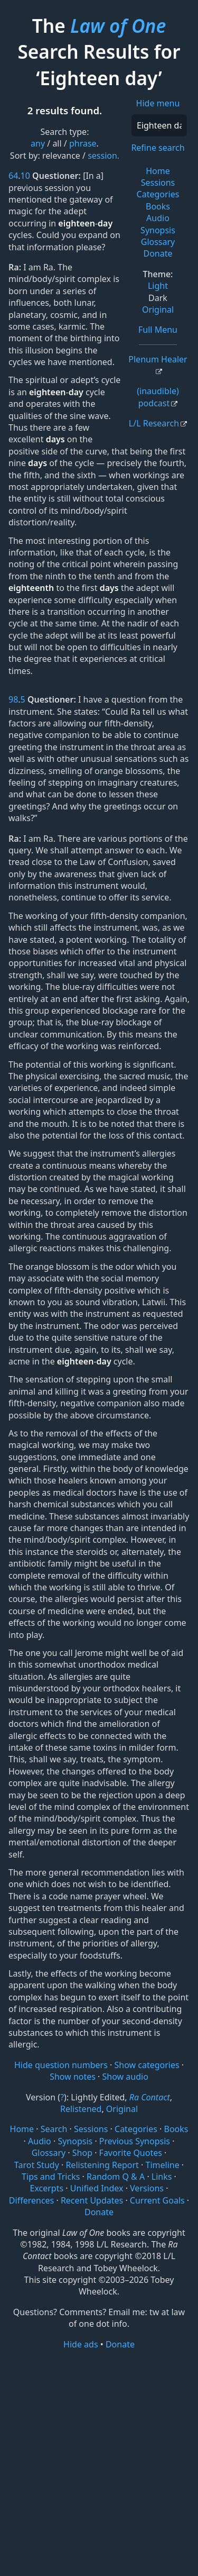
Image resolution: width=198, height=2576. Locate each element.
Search (54, 2129)
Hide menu (158, 103)
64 (13, 175)
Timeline (163, 2165)
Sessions (158, 182)
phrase (83, 143)
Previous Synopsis (134, 2141)
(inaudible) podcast (157, 396)
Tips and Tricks (51, 2176)
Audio (157, 218)
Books (158, 206)
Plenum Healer (157, 359)
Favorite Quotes (130, 2153)
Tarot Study (36, 2165)
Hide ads (80, 2344)
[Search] (159, 125)
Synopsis (157, 230)
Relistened (80, 2109)
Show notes (73, 2076)
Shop (82, 2153)
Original (158, 309)
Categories (158, 194)
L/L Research (154, 423)
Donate (157, 253)
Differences (31, 2200)
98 (13, 699)
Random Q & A (116, 2176)
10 (25, 175)
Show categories (146, 2065)
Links (162, 2176)
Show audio (125, 2076)
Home (158, 171)
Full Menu (157, 329)
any (38, 143)
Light (158, 286)
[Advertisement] (99, 2462)
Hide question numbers (61, 2065)
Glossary (158, 242)
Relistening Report (101, 2165)
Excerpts (47, 2188)
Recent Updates (92, 2200)
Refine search (157, 147)
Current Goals (157, 2200)
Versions (147, 2188)
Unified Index (97, 2188)
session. (103, 155)
